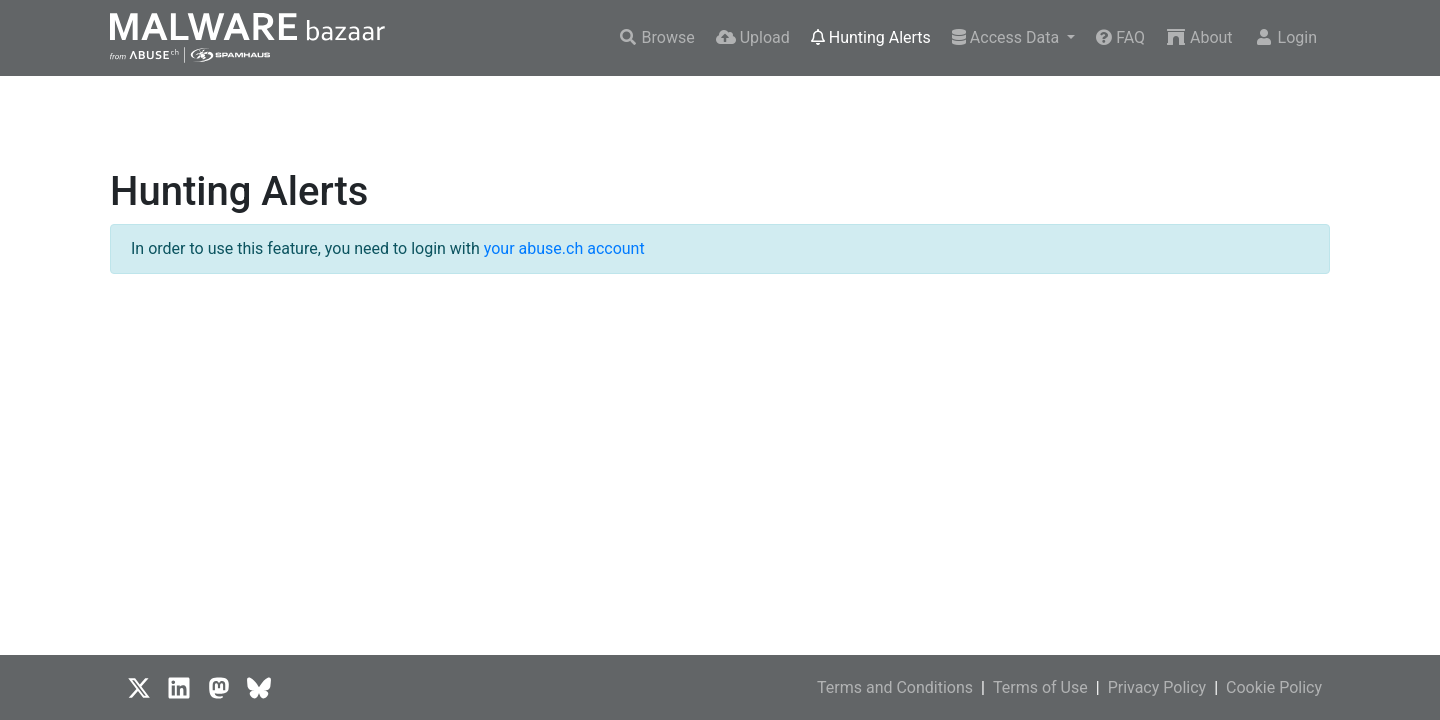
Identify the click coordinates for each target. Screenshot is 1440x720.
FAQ (1120, 37)
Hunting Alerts (871, 37)
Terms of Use (1040, 687)
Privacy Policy (1157, 687)
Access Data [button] (1007, 37)
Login (1285, 37)
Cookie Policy (1274, 687)
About (1199, 37)
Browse (656, 37)
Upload (753, 37)
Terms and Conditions (895, 687)
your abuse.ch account (564, 248)
